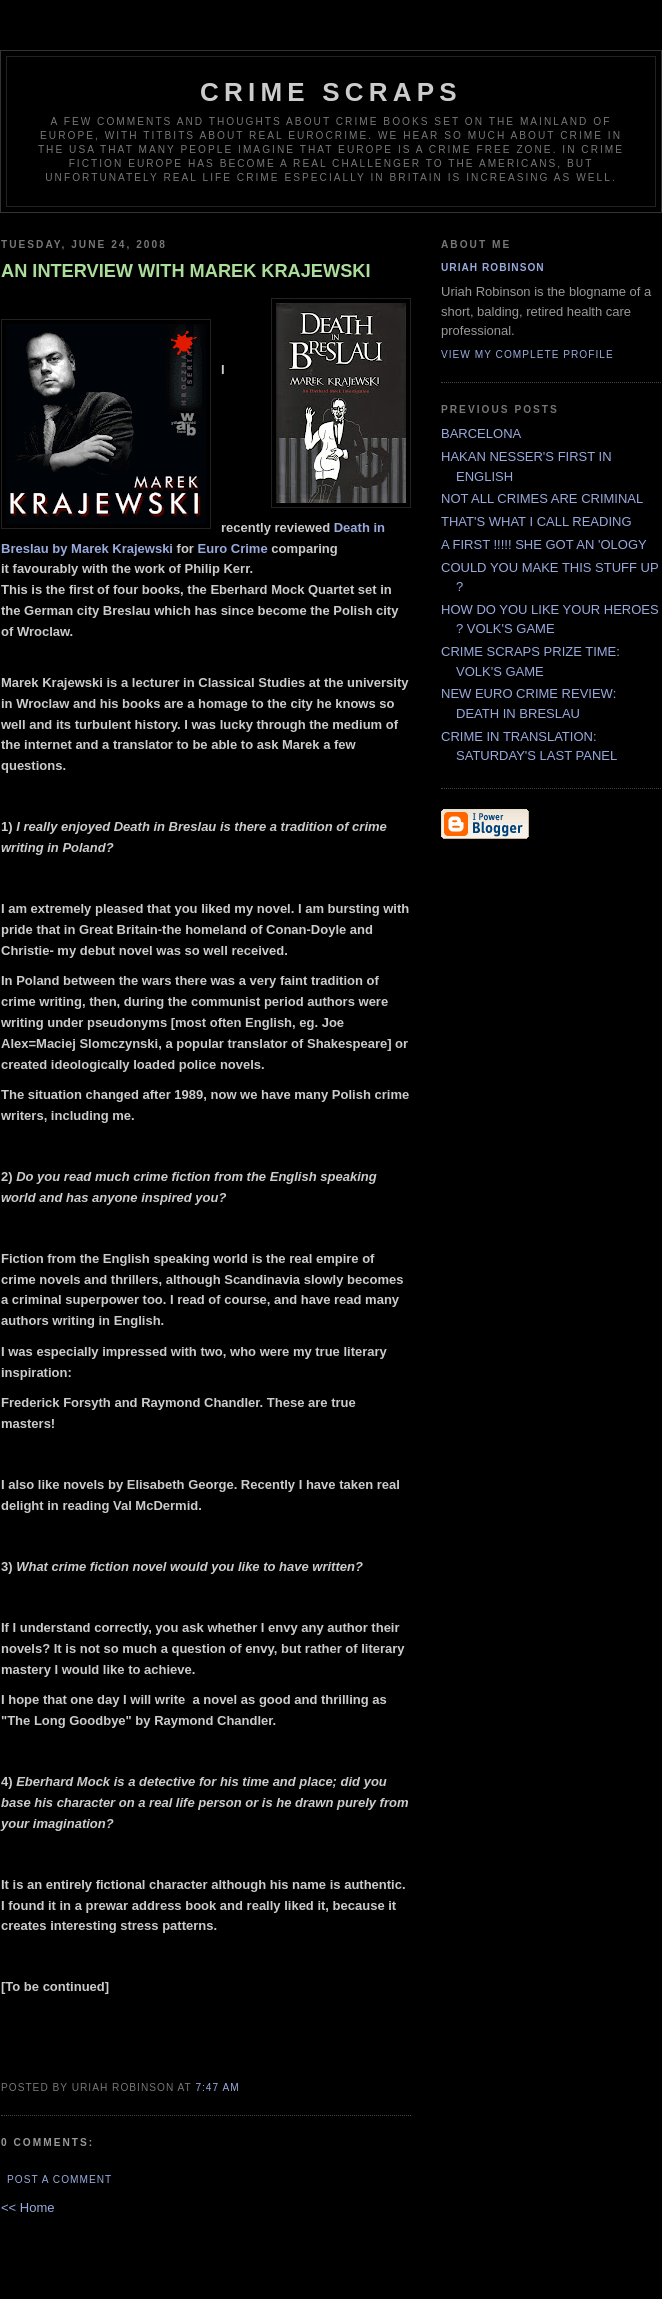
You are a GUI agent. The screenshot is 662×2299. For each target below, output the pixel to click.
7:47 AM (217, 2087)
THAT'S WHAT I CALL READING (536, 521)
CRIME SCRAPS (331, 92)
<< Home (27, 2207)
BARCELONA (481, 433)
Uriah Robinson (493, 267)
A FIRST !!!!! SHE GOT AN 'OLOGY (544, 544)
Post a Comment (59, 2179)
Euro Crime (233, 548)
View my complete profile (527, 354)
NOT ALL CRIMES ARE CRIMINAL (542, 498)
